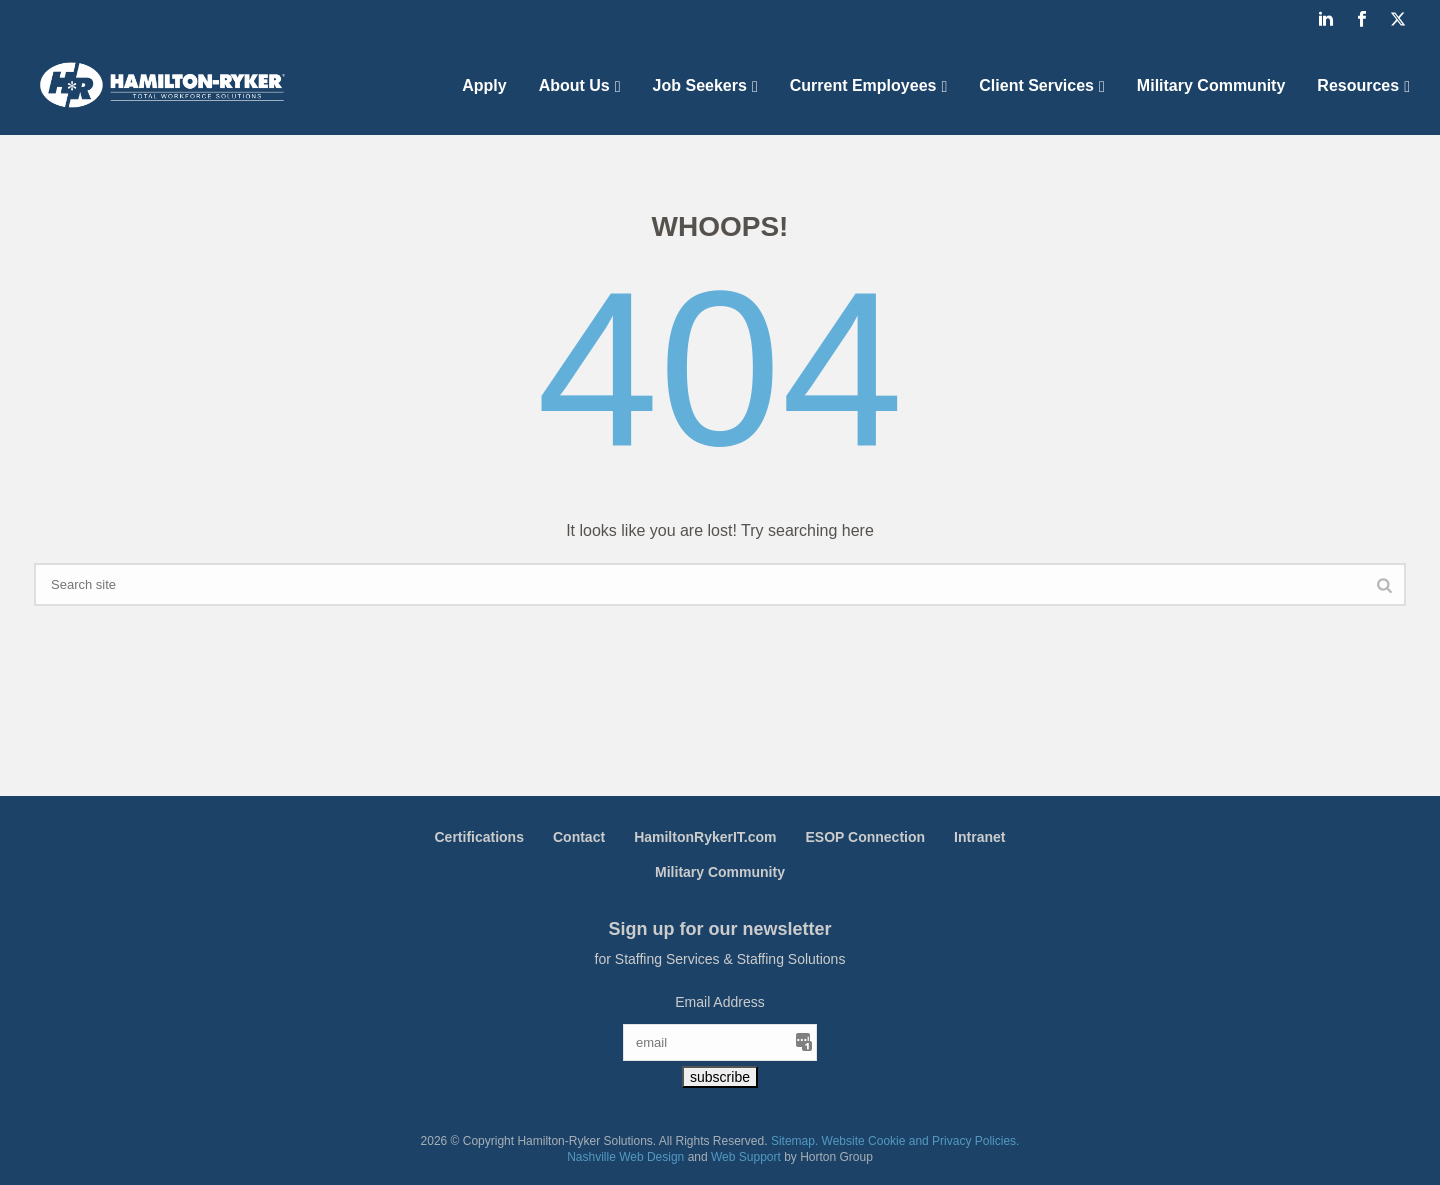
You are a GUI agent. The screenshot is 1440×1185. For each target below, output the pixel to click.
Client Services (1036, 85)
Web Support (746, 1157)
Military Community (1211, 85)
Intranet (979, 837)
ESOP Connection (866, 837)
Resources (1358, 85)
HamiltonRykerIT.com (705, 837)
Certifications (479, 837)
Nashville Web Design (625, 1157)
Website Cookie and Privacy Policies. (921, 1141)
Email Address (719, 1002)
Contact (579, 837)
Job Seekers (700, 85)
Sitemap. (794, 1141)
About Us (574, 85)
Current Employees (863, 85)
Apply (484, 85)
